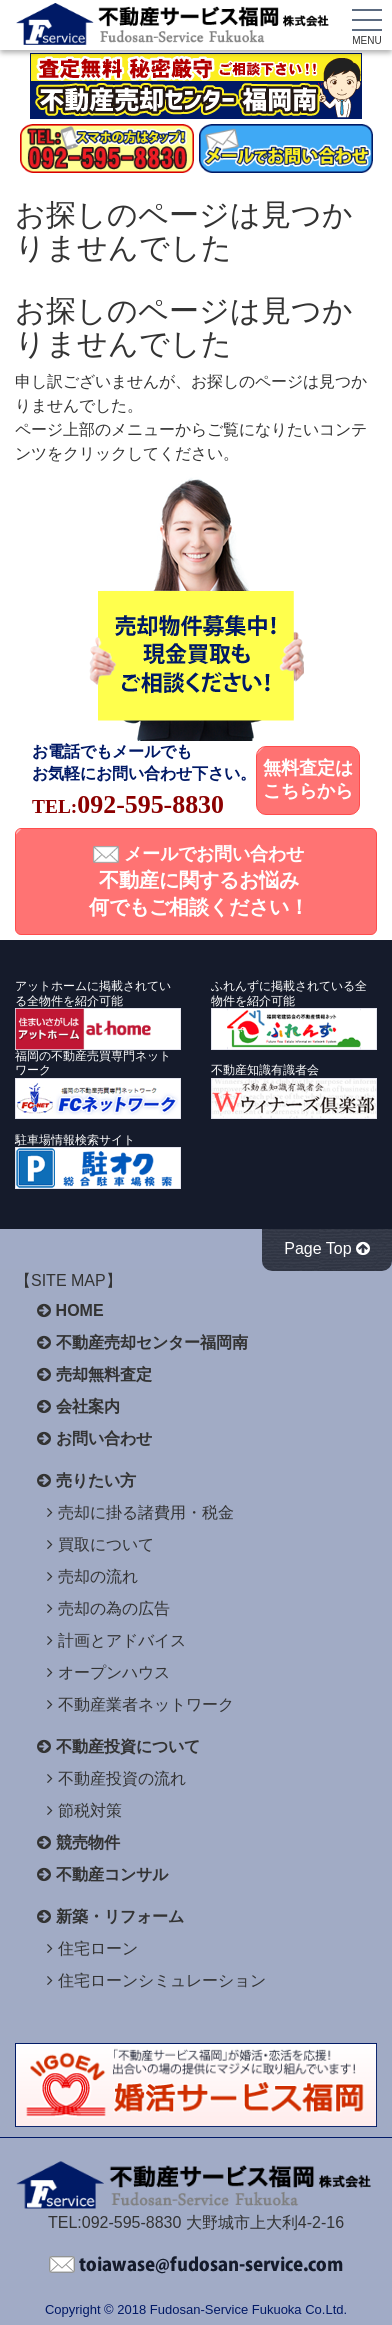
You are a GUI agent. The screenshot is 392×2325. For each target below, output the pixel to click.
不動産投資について (128, 1746)
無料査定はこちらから (308, 780)
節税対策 (90, 1810)
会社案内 (88, 1406)
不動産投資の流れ (122, 1778)
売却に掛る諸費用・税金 (146, 1512)
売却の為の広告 (114, 1608)
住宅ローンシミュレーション (162, 1980)
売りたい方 (96, 1480)
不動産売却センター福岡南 (152, 1342)
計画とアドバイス (122, 1640)
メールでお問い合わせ (199, 881)
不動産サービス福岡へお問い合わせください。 (196, 2265)
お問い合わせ (104, 1438)
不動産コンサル (112, 1874)
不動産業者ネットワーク (146, 1704)
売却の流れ (98, 1576)
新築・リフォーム (120, 1916)
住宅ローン (98, 1948)
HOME (80, 1310)
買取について (106, 1544)
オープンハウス (114, 1672)
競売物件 (88, 1842)
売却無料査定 (104, 1374)
